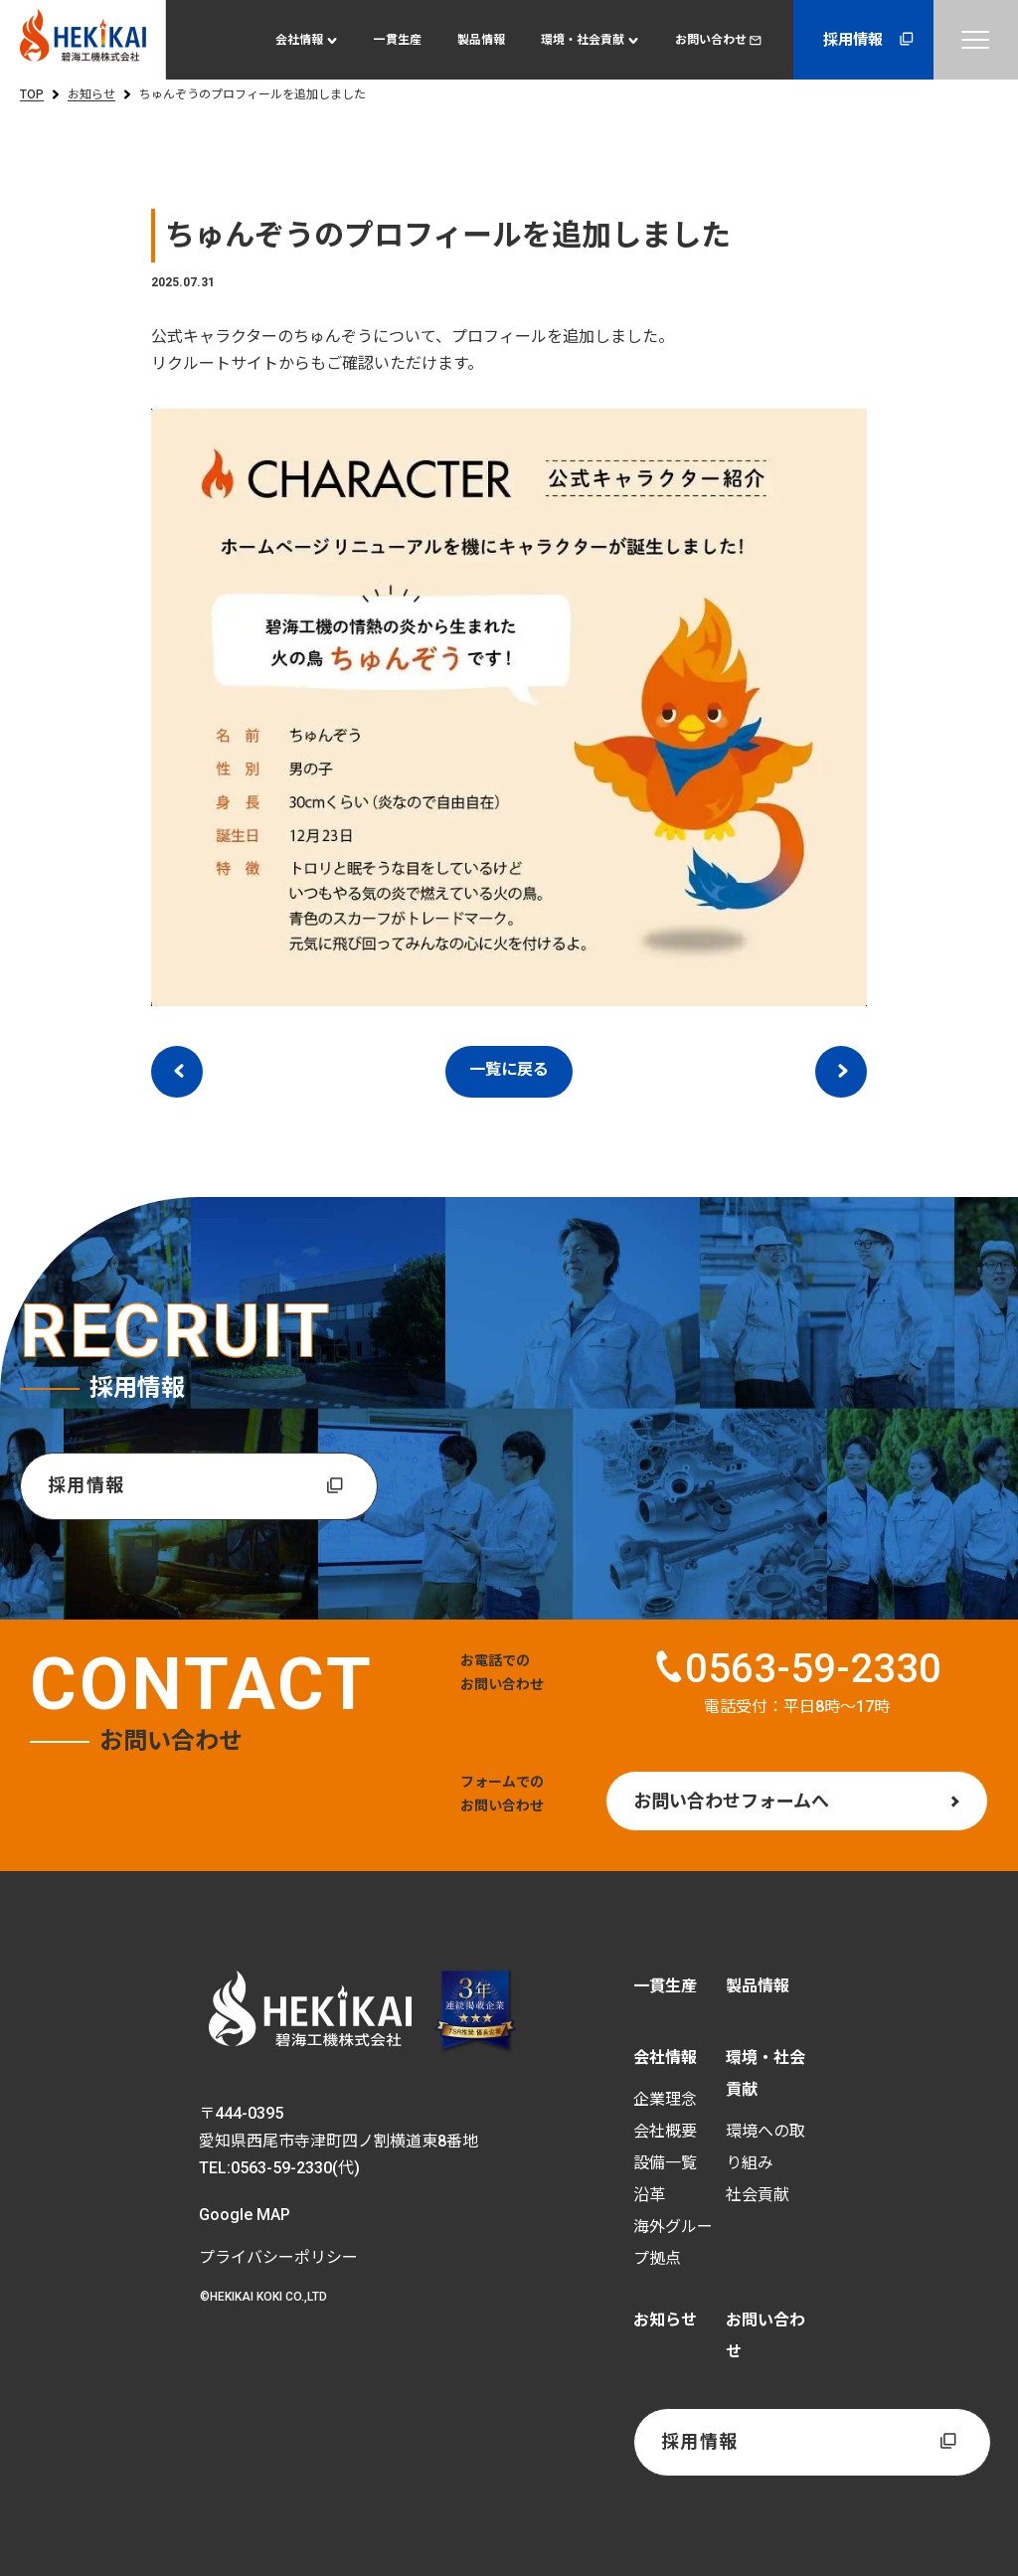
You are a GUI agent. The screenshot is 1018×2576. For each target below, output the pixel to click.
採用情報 (870, 39)
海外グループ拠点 (673, 2243)
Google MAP (244, 2214)
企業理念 (665, 2100)
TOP (32, 94)
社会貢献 (757, 2195)
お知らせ (91, 94)
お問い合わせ (718, 40)
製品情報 (481, 40)
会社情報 (299, 40)
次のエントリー (841, 1072)
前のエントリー (177, 1072)
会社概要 (665, 2132)
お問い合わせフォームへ (731, 1801)
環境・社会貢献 (582, 40)
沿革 (649, 2195)
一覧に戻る (509, 1069)
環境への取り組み (765, 2148)
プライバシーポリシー (278, 2257)
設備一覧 (665, 2163)
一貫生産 (398, 40)
